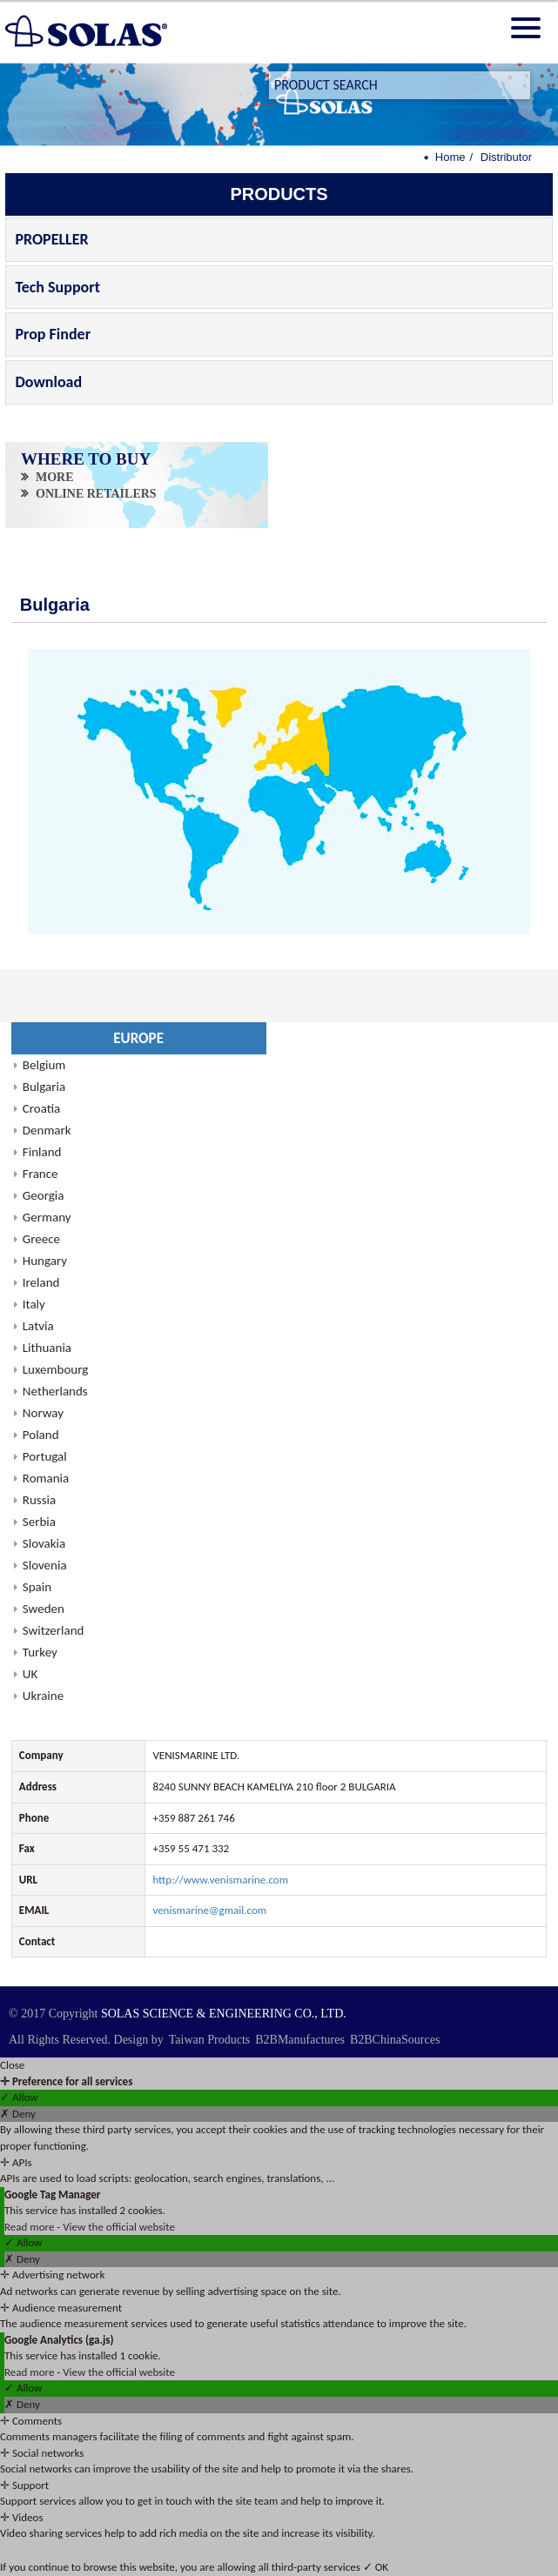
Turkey (40, 1652)
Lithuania (47, 1347)
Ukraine (43, 1695)
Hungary (45, 1260)
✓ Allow (19, 2097)
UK (30, 1674)
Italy (34, 1304)
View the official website (119, 2226)
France (40, 1173)
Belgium (44, 1065)
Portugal (45, 1456)
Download (48, 381)
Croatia (41, 1108)
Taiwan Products (210, 2039)
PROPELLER (51, 239)
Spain (37, 1587)
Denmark (47, 1130)
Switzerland (53, 1630)
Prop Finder (53, 334)
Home (450, 157)
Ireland (41, 1282)
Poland (41, 1434)
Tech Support (57, 287)
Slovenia (45, 1565)
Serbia (39, 1521)
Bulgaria (44, 1086)
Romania (46, 1478)
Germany (47, 1217)
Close (12, 2064)
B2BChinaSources (395, 2039)
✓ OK (375, 2566)
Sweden (43, 1608)
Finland (42, 1152)
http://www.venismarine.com (220, 1879)
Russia (39, 1500)
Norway (43, 1413)
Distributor (506, 157)
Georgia (43, 1195)
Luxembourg (56, 1369)
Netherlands (55, 1391)
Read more (30, 2226)
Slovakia (44, 1543)
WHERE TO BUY (86, 459)
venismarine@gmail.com (209, 1910)
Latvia (38, 1326)
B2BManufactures (300, 2039)
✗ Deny (18, 2113)
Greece (41, 1239)
